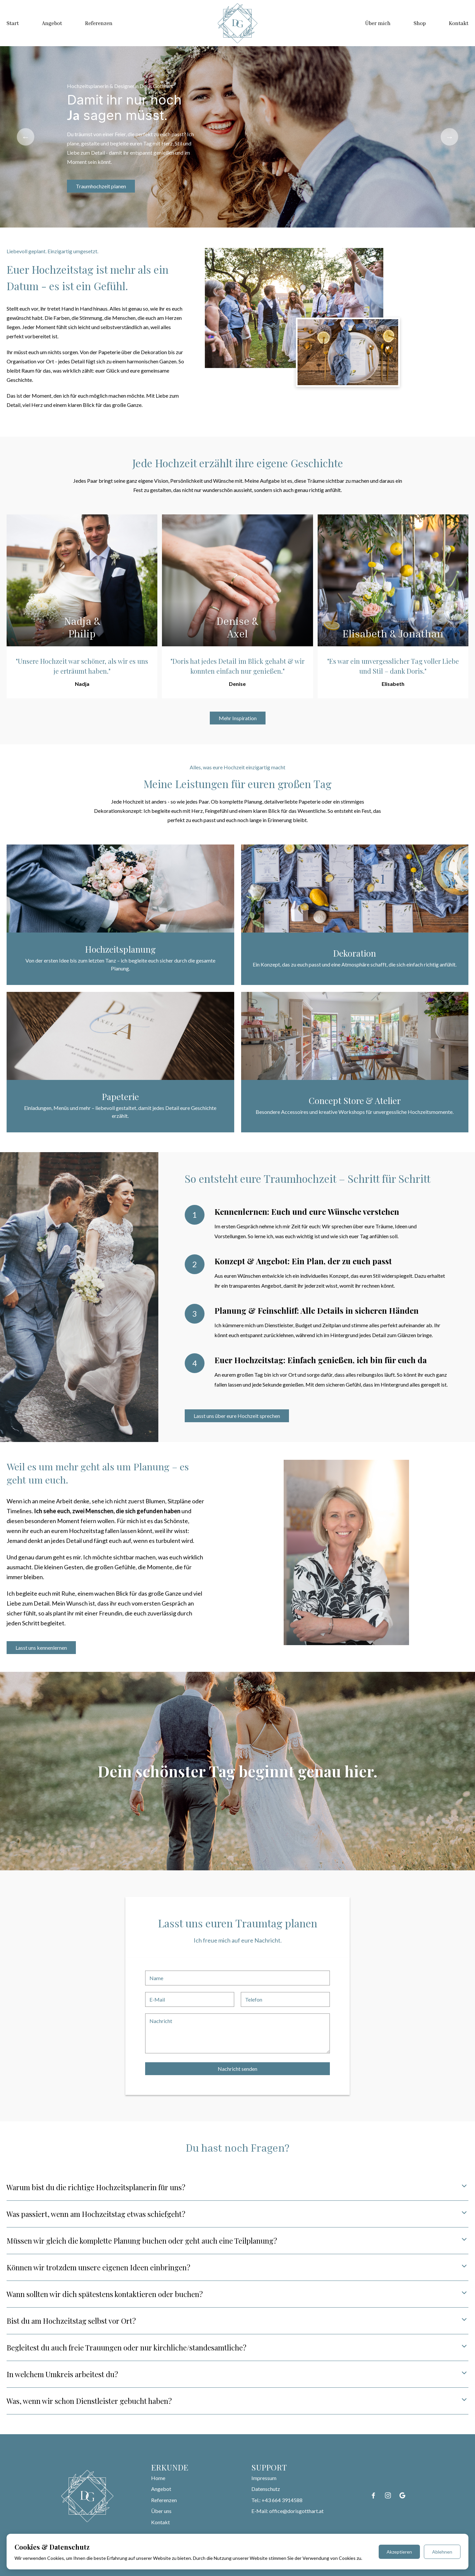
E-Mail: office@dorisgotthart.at (287, 2511)
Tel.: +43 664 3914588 (276, 2500)
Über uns (161, 2511)
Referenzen (98, 23)
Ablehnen (442, 2552)
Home (158, 2478)
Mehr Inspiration (238, 718)
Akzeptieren (399, 2552)
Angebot (52, 23)
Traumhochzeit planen (101, 186)
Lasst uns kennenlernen (41, 1647)
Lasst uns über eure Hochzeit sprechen (237, 1416)
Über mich (378, 23)
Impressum (263, 2478)
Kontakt (458, 23)
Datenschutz (265, 2489)
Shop (420, 23)
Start (13, 23)
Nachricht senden (237, 2069)
